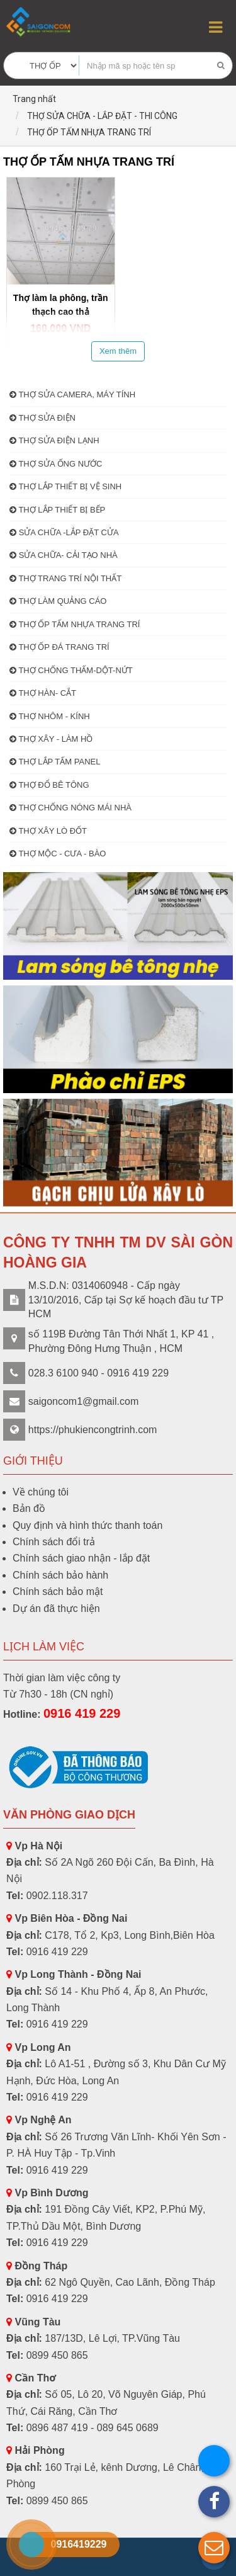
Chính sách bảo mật (58, 1591)
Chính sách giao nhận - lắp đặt (81, 1558)
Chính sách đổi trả (54, 1541)
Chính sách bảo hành (60, 1575)
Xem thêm (118, 351)
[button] (214, 2547)
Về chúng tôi (41, 1492)
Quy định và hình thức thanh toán (87, 1525)
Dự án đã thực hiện (56, 1608)
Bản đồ (29, 1508)
